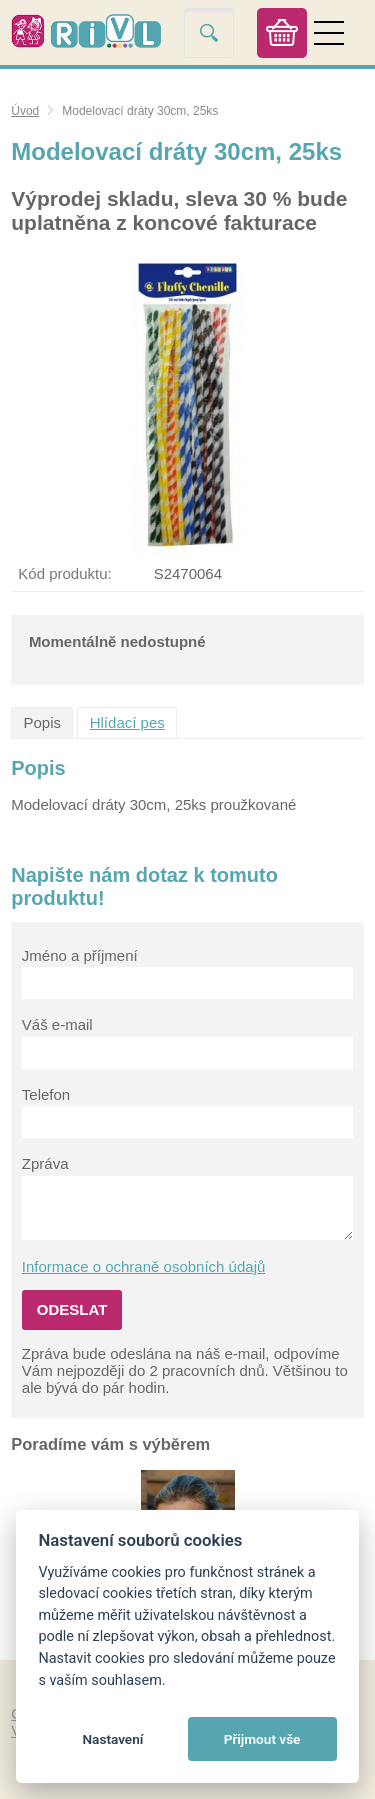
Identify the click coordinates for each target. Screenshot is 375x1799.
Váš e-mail (57, 1024)
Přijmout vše (262, 1739)
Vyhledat (209, 32)
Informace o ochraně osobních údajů (144, 1266)
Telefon (46, 1094)
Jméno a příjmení (80, 955)
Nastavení (112, 1739)
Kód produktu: (64, 573)
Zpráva (45, 1163)
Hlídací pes (127, 722)
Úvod (25, 111)
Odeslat (72, 1309)
